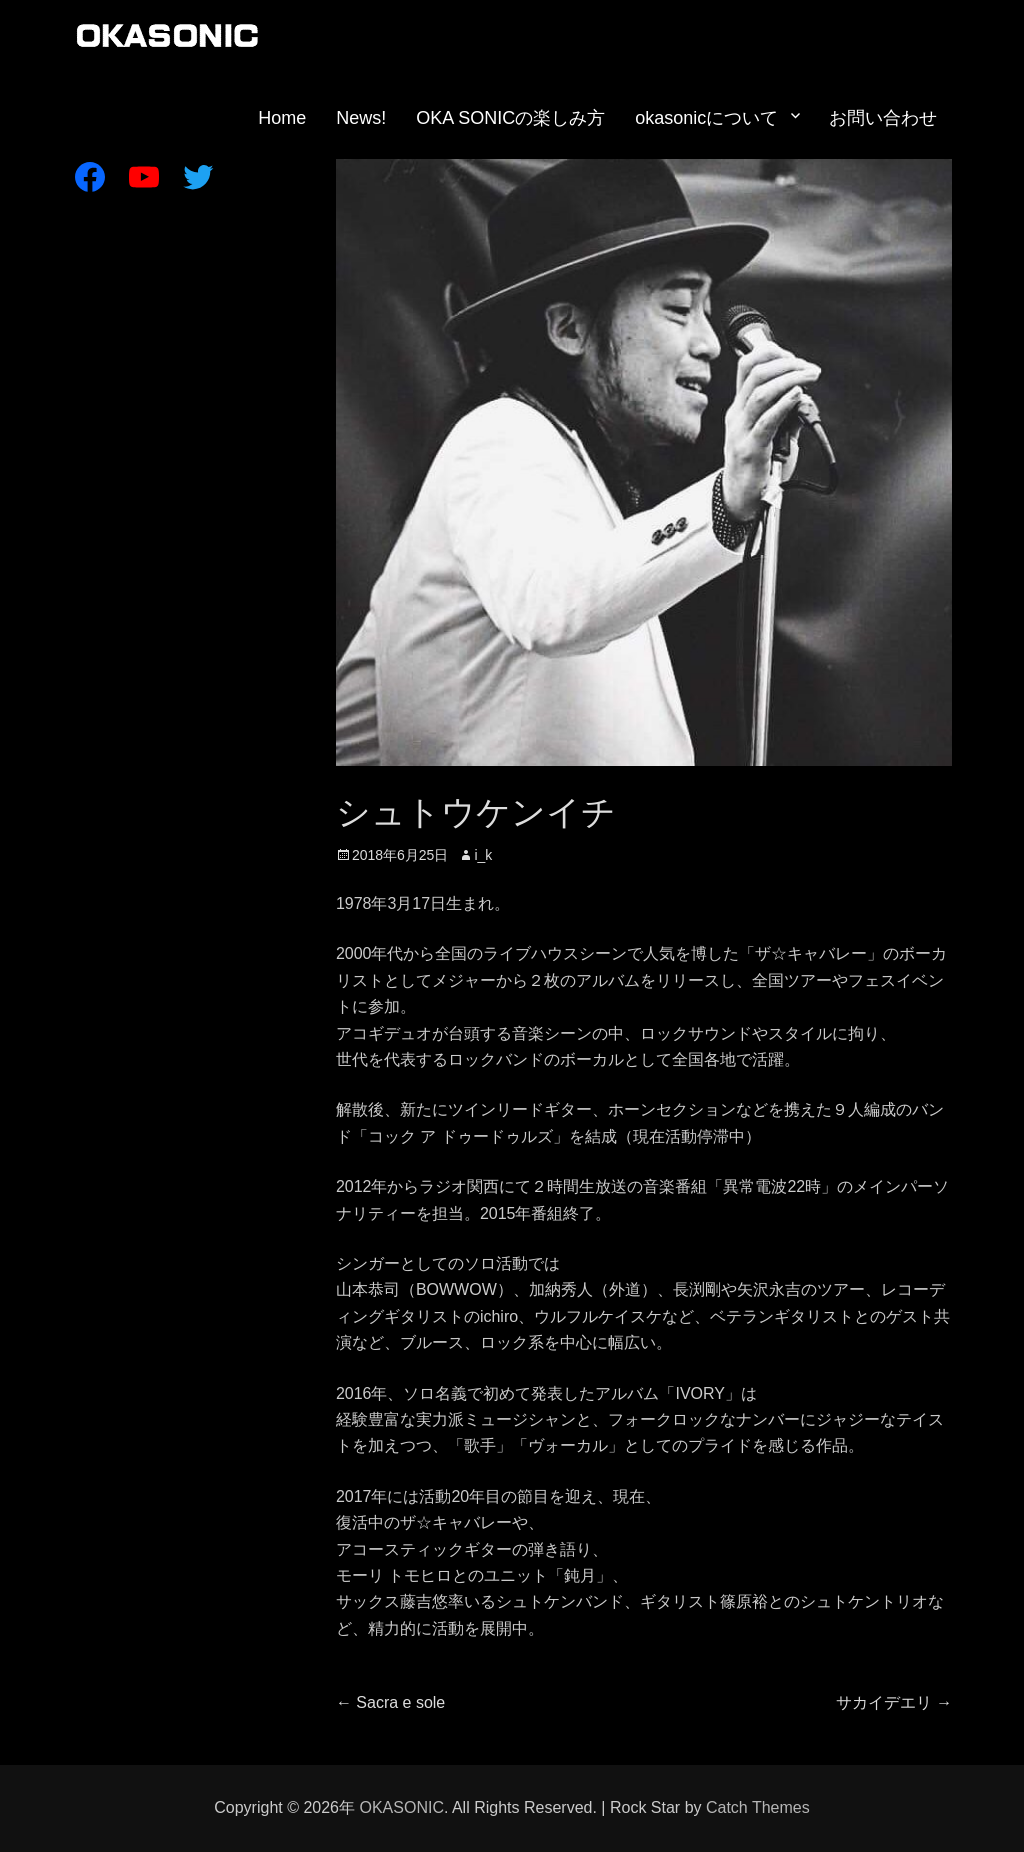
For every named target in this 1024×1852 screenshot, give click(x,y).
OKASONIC (401, 1807)
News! (361, 118)
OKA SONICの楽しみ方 (510, 118)
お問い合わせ (883, 118)
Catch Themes (758, 1807)
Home (282, 118)
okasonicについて (706, 118)
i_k (483, 855)
